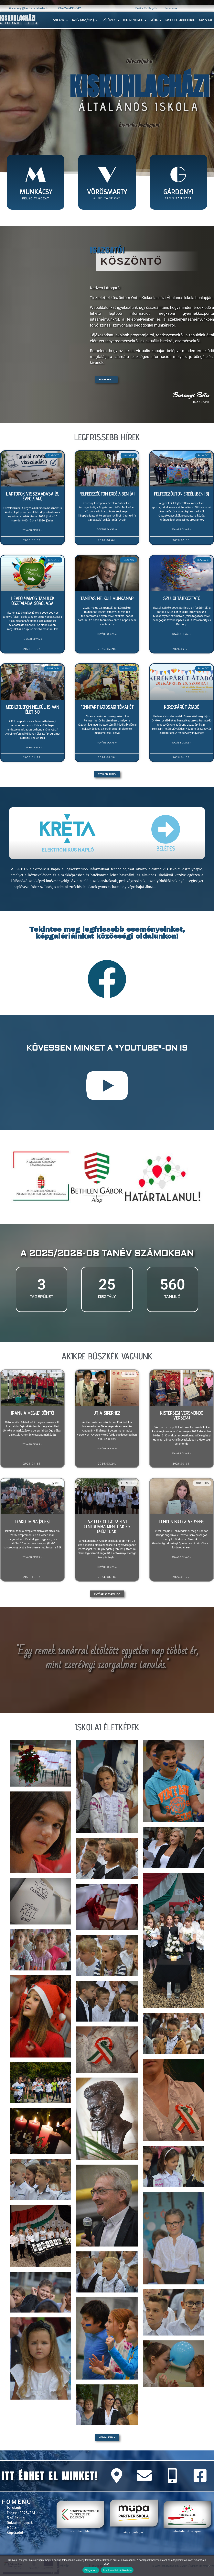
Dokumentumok (20, 2522)
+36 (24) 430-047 (69, 8)
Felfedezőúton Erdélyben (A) (107, 494)
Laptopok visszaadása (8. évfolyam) (32, 496)
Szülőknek (16, 2517)
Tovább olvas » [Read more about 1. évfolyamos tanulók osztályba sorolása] (32, 638)
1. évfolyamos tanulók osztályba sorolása (32, 600)
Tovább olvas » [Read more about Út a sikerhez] (107, 1448)
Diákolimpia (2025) (32, 1521)
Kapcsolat (15, 2532)
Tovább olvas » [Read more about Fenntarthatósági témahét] (107, 742)
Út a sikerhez (107, 1413)
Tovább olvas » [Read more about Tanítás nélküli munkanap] (107, 633)
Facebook (171, 8)
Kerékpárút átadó (181, 707)
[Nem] (209, 2566)
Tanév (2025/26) (21, 2512)
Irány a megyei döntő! (32, 1413)
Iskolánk (14, 2507)
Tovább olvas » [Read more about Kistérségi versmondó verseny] (181, 1453)
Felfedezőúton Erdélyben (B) (181, 494)
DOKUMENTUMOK (135, 20)
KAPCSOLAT (205, 20)
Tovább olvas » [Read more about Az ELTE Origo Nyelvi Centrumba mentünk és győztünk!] (107, 1567)
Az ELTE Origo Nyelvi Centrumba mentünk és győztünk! (107, 1526)
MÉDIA (156, 20)
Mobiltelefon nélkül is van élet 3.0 (32, 709)
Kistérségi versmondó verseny (181, 1415)
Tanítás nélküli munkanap (107, 598)
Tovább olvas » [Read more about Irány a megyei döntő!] (32, 1444)
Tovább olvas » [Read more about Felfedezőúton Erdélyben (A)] (107, 529)
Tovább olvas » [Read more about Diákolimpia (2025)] (32, 1557)
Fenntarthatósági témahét (107, 707)
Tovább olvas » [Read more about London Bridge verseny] (181, 1557)
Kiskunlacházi (18, 18)
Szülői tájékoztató (181, 598)
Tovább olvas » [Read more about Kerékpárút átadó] (181, 742)
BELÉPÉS (165, 848)
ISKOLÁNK (60, 20)
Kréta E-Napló (146, 8)
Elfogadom (90, 2570)
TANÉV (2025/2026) (85, 20)
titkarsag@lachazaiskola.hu (29, 8)
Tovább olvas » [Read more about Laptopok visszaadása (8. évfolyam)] (32, 530)
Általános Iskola (19, 23)
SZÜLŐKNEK (110, 20)
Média (12, 2527)
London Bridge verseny (181, 1521)
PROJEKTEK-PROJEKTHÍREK (180, 20)
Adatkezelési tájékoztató (117, 2570)
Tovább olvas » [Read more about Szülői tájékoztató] (181, 633)
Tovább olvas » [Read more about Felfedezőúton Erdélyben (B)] (181, 529)
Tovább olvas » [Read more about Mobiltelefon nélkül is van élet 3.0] (32, 747)
